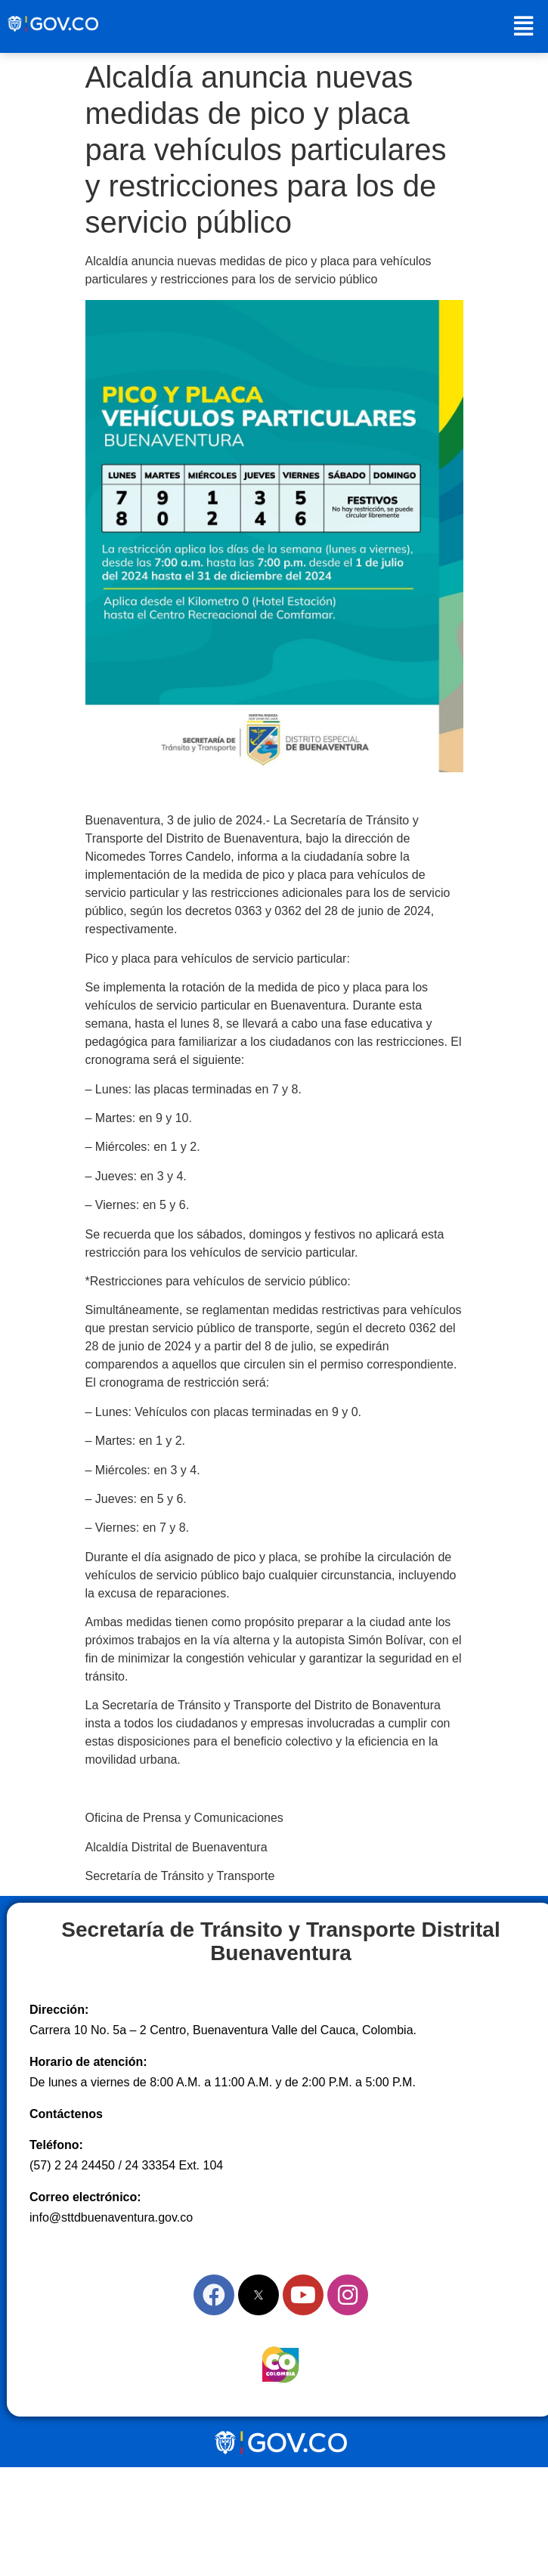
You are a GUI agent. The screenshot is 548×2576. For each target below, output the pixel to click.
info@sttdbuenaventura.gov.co (111, 2217)
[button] (523, 26)
